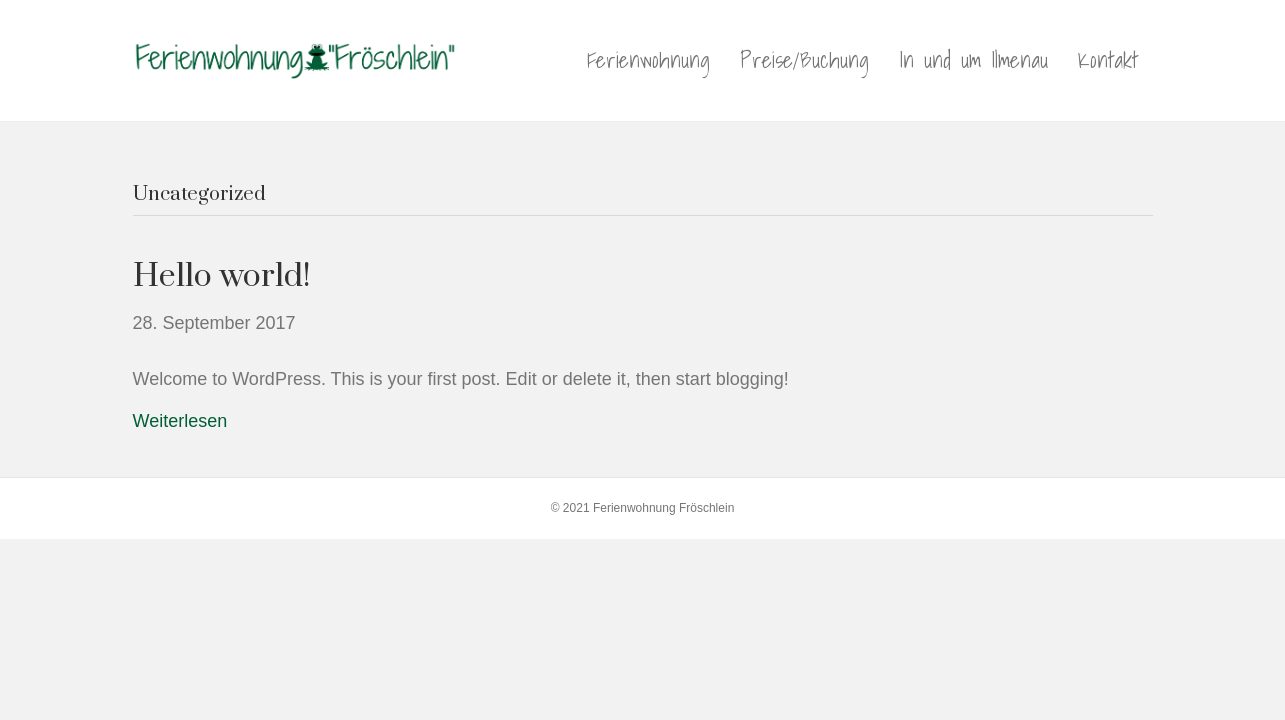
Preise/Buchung (804, 59)
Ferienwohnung (648, 59)
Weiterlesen (180, 421)
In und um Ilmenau (973, 59)
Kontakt (1108, 59)
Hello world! (222, 276)
